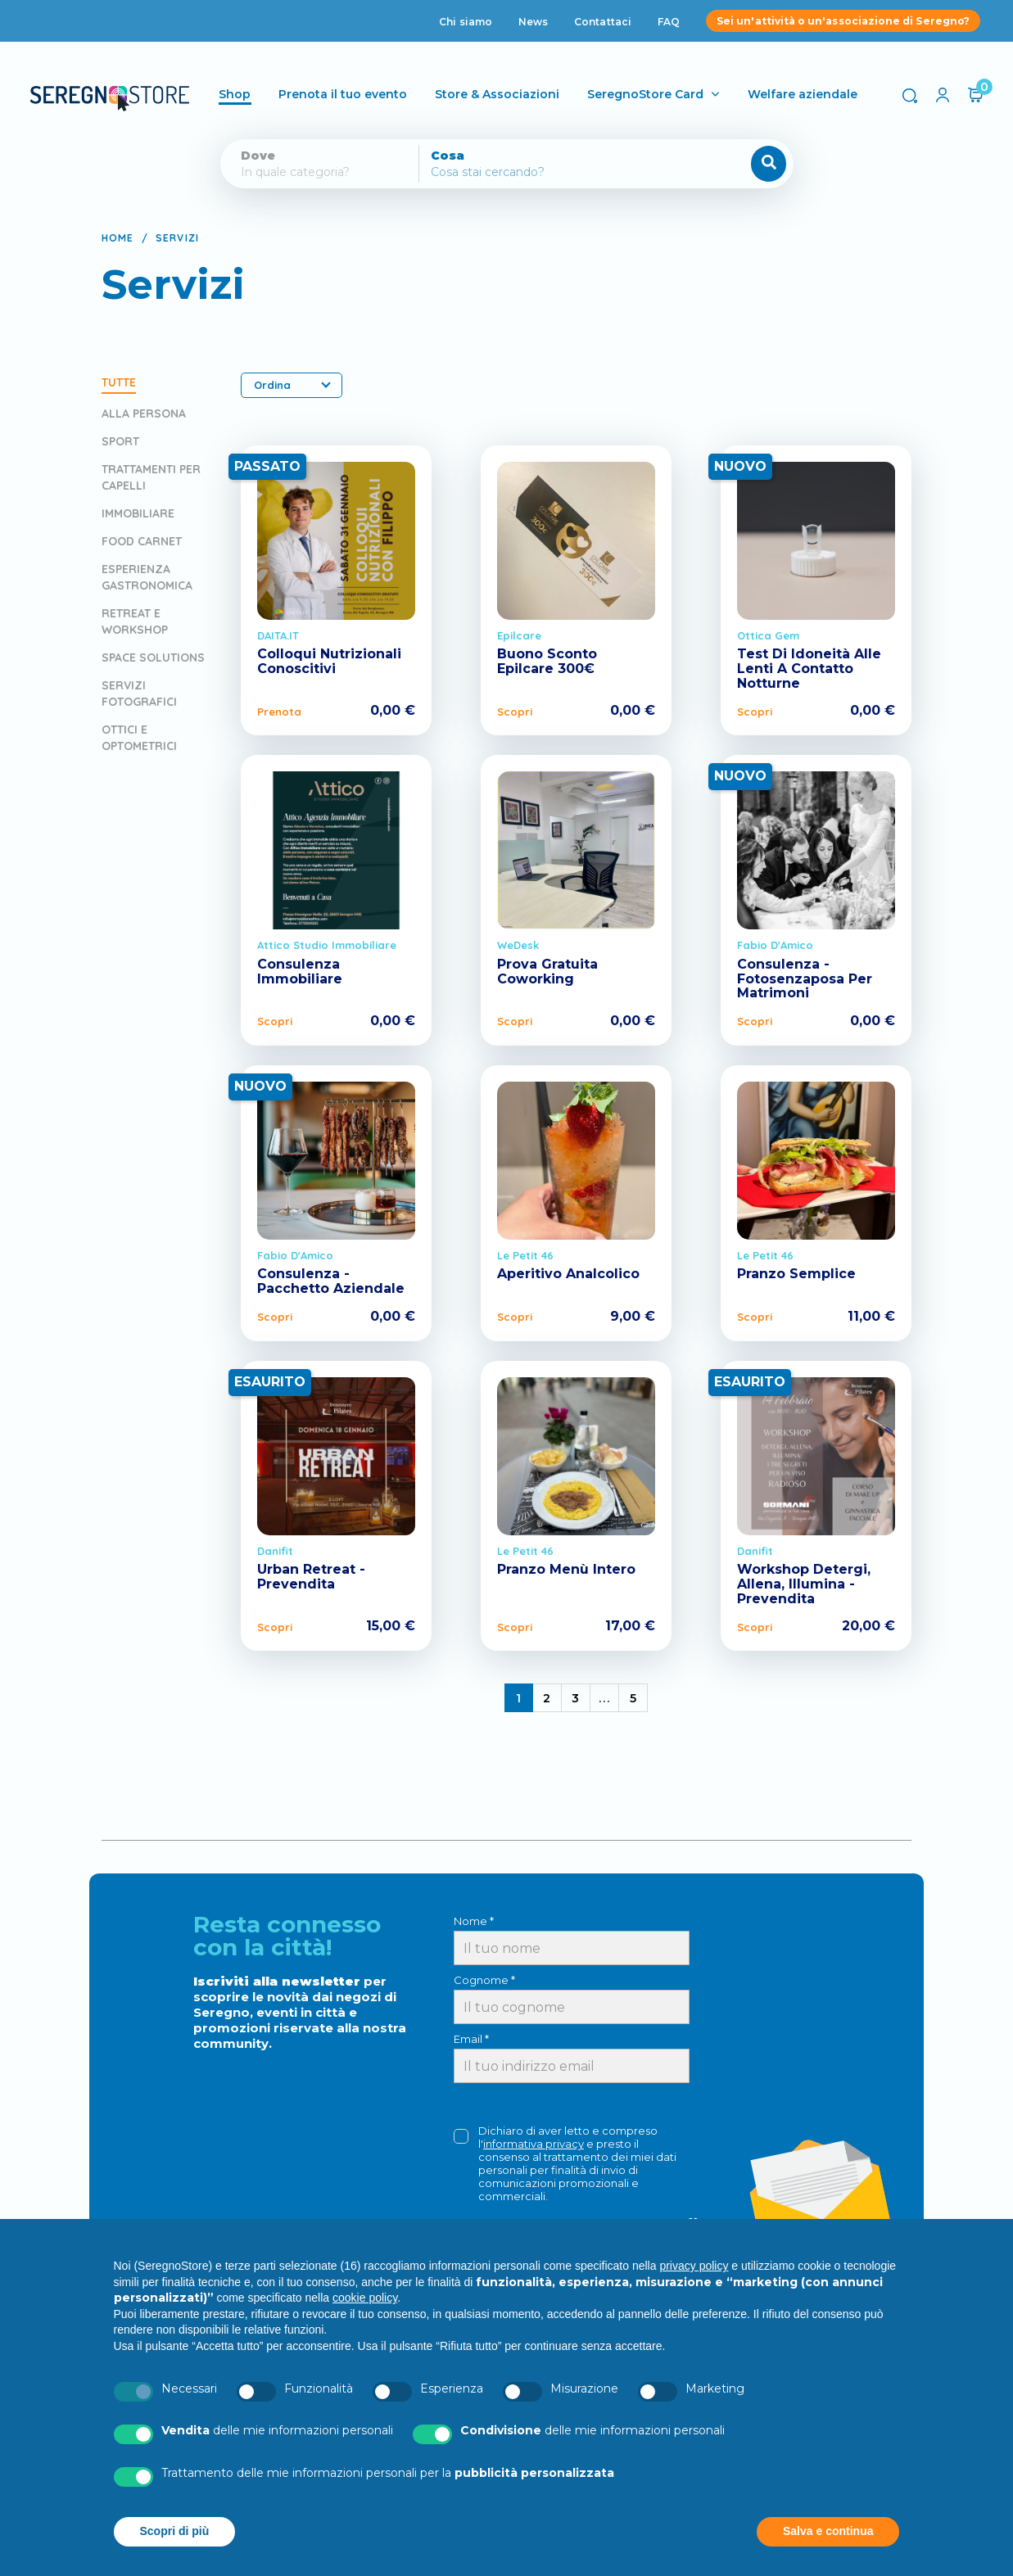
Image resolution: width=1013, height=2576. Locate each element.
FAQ (669, 22)
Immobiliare (138, 513)
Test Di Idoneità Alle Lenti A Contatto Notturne (809, 668)
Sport (120, 441)
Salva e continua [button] (828, 2531)
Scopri (514, 711)
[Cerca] (551, 172)
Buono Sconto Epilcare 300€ (547, 661)
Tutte (119, 382)
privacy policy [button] (693, 2265)
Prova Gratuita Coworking (547, 971)
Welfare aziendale (804, 94)
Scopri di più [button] (175, 2531)
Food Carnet (142, 541)
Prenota (279, 711)
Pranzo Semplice (796, 1273)
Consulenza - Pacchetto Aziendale (331, 1281)
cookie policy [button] (364, 2297)
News (533, 22)
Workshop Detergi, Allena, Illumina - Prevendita (804, 1583)
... (605, 1698)
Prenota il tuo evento (344, 94)
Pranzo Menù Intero (566, 1569)
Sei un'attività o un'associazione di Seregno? (843, 21)
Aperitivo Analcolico (568, 1273)
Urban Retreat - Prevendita (311, 1576)
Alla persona (144, 413)
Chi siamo (465, 22)
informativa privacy (533, 2143)
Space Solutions (153, 657)
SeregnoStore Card (647, 94)
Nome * (474, 1920)
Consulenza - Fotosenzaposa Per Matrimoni (804, 978)
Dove (258, 155)
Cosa (447, 155)
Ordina (292, 384)
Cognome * (484, 1979)
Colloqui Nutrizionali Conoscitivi (329, 661)
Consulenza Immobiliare (299, 971)
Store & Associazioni (498, 94)
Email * (471, 2038)
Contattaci (602, 22)
